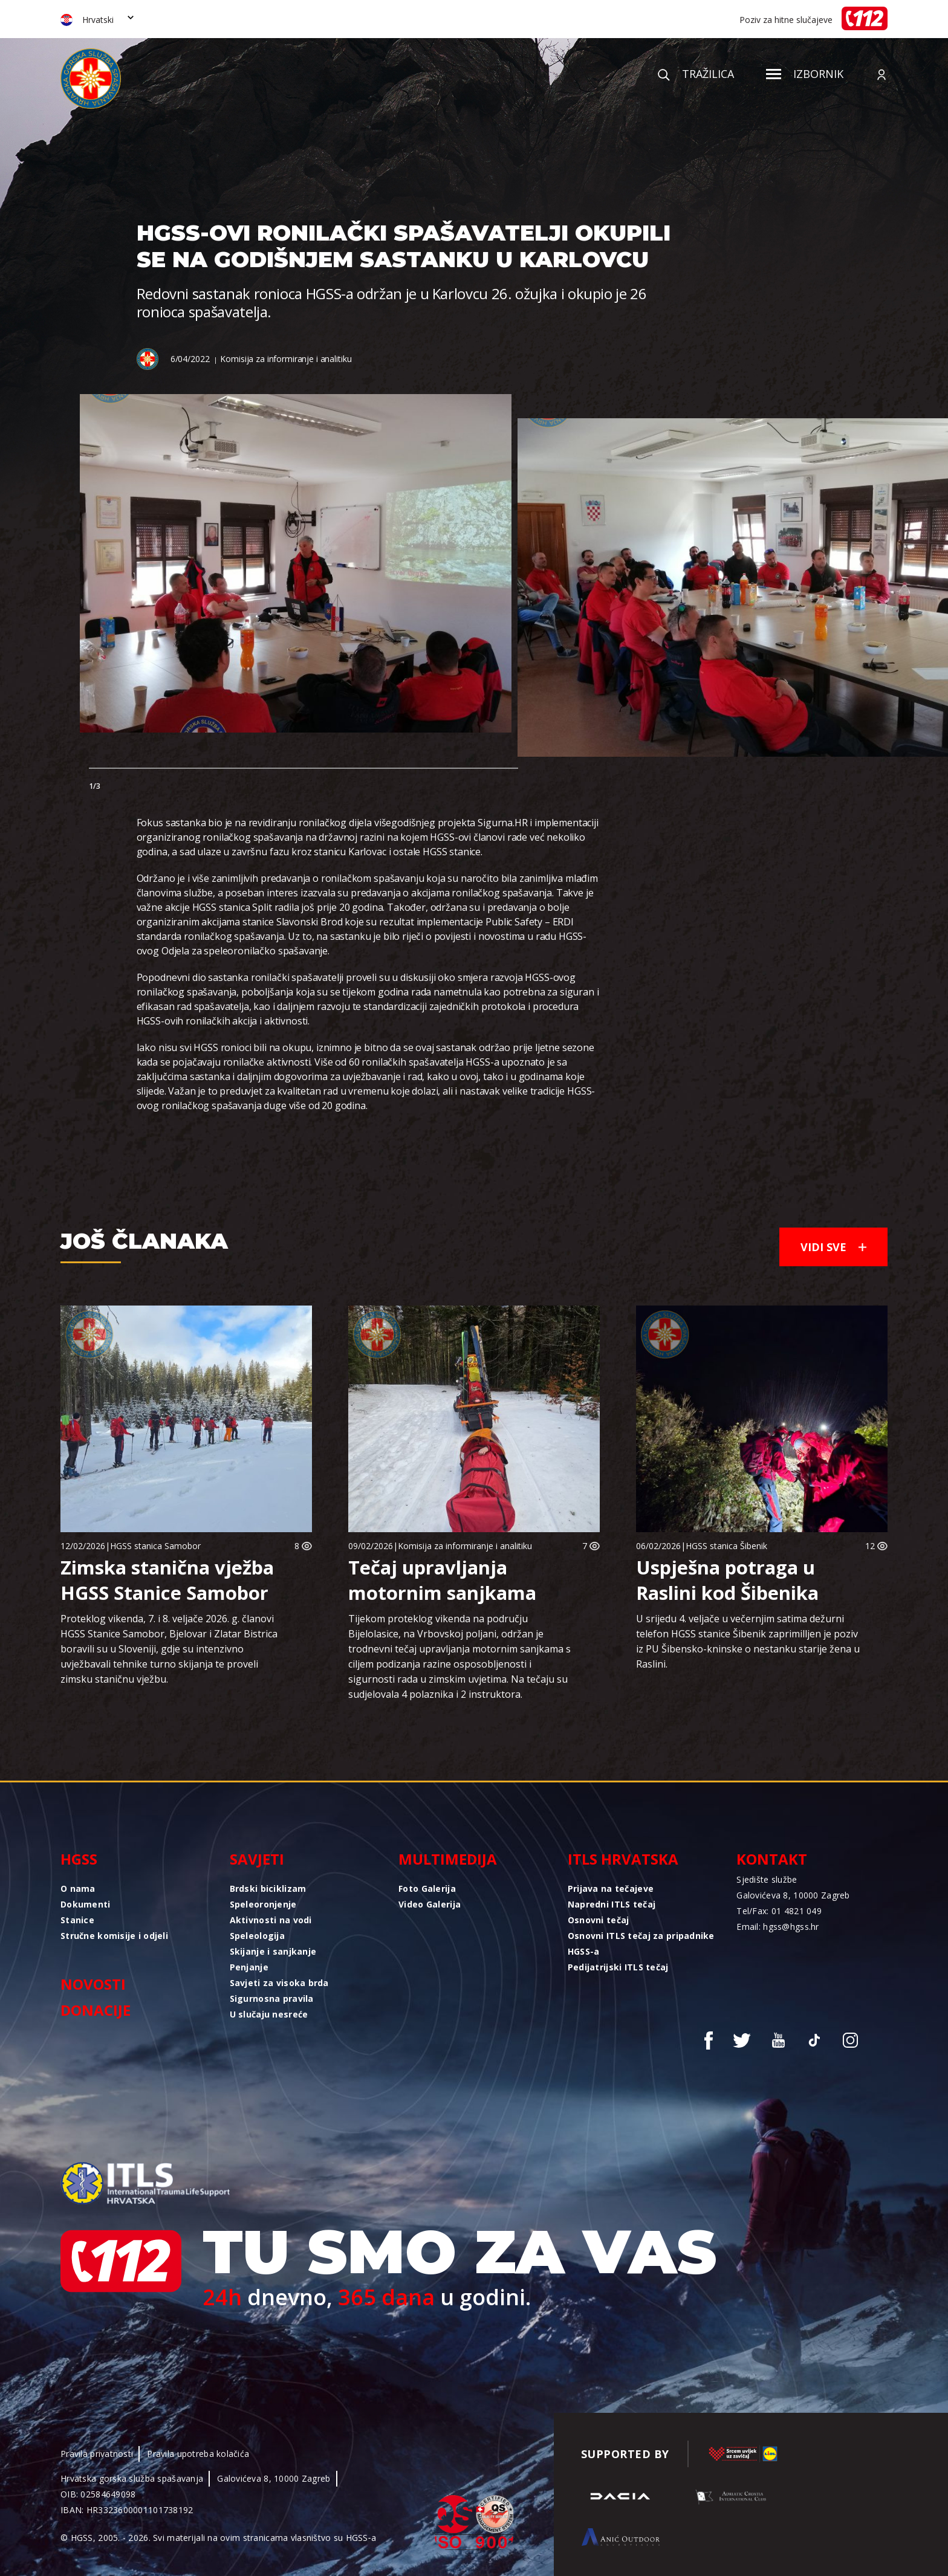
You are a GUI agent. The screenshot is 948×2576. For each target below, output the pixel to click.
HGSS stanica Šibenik (726, 1546)
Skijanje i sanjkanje (273, 1951)
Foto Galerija (427, 1888)
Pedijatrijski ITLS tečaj (618, 1967)
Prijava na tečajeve (611, 1888)
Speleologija (257, 1935)
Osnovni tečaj (598, 1920)
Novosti (93, 1984)
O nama (78, 1888)
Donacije (95, 2010)
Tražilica (696, 73)
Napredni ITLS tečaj (611, 1904)
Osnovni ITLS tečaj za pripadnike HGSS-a (641, 1943)
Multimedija (447, 1859)
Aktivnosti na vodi (271, 1920)
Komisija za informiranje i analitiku (285, 358)
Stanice (77, 1920)
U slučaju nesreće (269, 2014)
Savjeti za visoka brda (279, 1983)
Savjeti (257, 1859)
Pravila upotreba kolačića (198, 2453)
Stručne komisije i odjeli (114, 1935)
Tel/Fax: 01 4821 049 (779, 1911)
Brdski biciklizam (268, 1888)
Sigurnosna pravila (272, 1998)
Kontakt (771, 1859)
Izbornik (804, 73)
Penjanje (249, 1967)
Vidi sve (833, 1247)
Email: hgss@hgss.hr (777, 1926)
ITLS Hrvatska (623, 1859)
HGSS (78, 1859)
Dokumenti (85, 1904)
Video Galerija (429, 1904)
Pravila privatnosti (96, 2453)
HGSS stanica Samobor (155, 1546)
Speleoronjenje (263, 1904)
